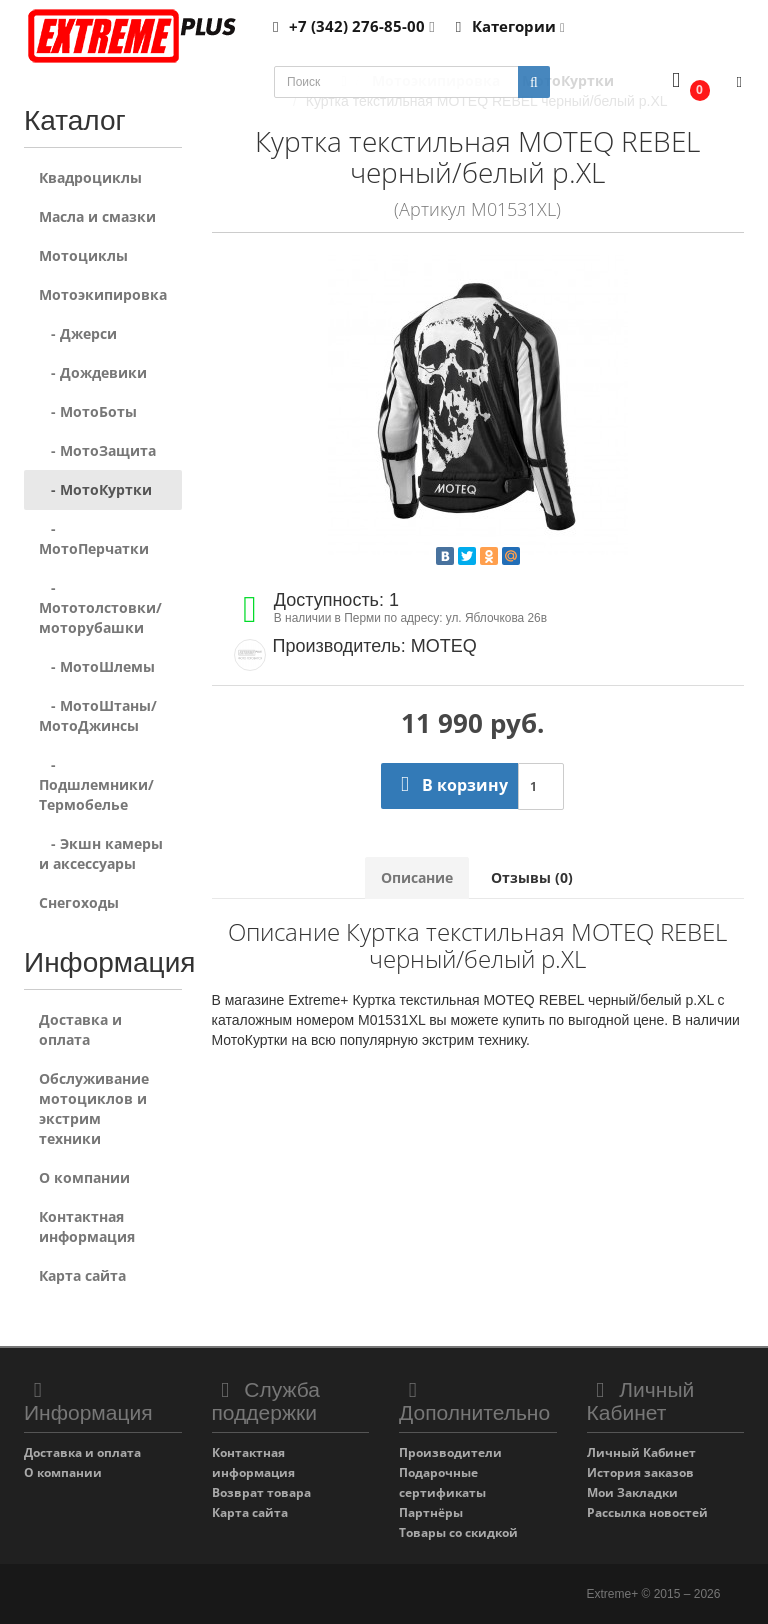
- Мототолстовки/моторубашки (100, 607)
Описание (417, 877)
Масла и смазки (97, 216)
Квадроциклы (90, 177)
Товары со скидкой (458, 1532)
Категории (507, 26)
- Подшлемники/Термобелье (96, 784)
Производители (450, 1452)
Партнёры (431, 1512)
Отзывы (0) (532, 877)
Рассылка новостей (647, 1512)
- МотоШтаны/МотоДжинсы (98, 715)
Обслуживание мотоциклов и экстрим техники (94, 1108)
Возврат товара (261, 1492)
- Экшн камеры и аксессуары (101, 853)
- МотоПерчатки (94, 538)
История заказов (640, 1472)
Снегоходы (79, 902)
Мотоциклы (83, 255)
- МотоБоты (88, 411)
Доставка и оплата (80, 1029)
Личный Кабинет (641, 1452)
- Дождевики (93, 372)
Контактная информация (87, 1226)
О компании (84, 1177)
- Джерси (78, 333)
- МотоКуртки (95, 489)
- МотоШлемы (97, 666)
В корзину (449, 785)
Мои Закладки (632, 1492)
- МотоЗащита (97, 450)
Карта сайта (82, 1275)
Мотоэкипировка (103, 294)
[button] (686, 82)
